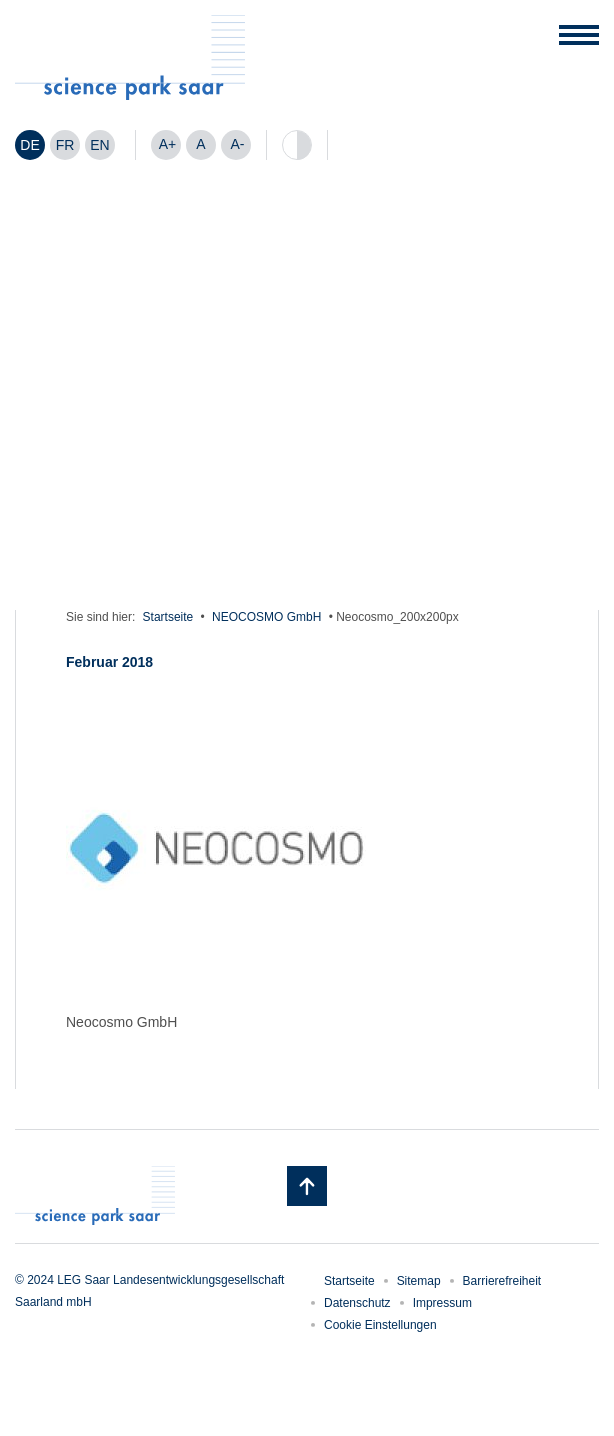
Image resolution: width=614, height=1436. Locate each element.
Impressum (442, 1303)
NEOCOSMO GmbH (266, 617)
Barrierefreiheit (502, 1281)
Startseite (168, 617)
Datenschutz (357, 1303)
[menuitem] (30, 145)
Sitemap (419, 1281)
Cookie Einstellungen (380, 1325)
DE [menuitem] (29, 145)
